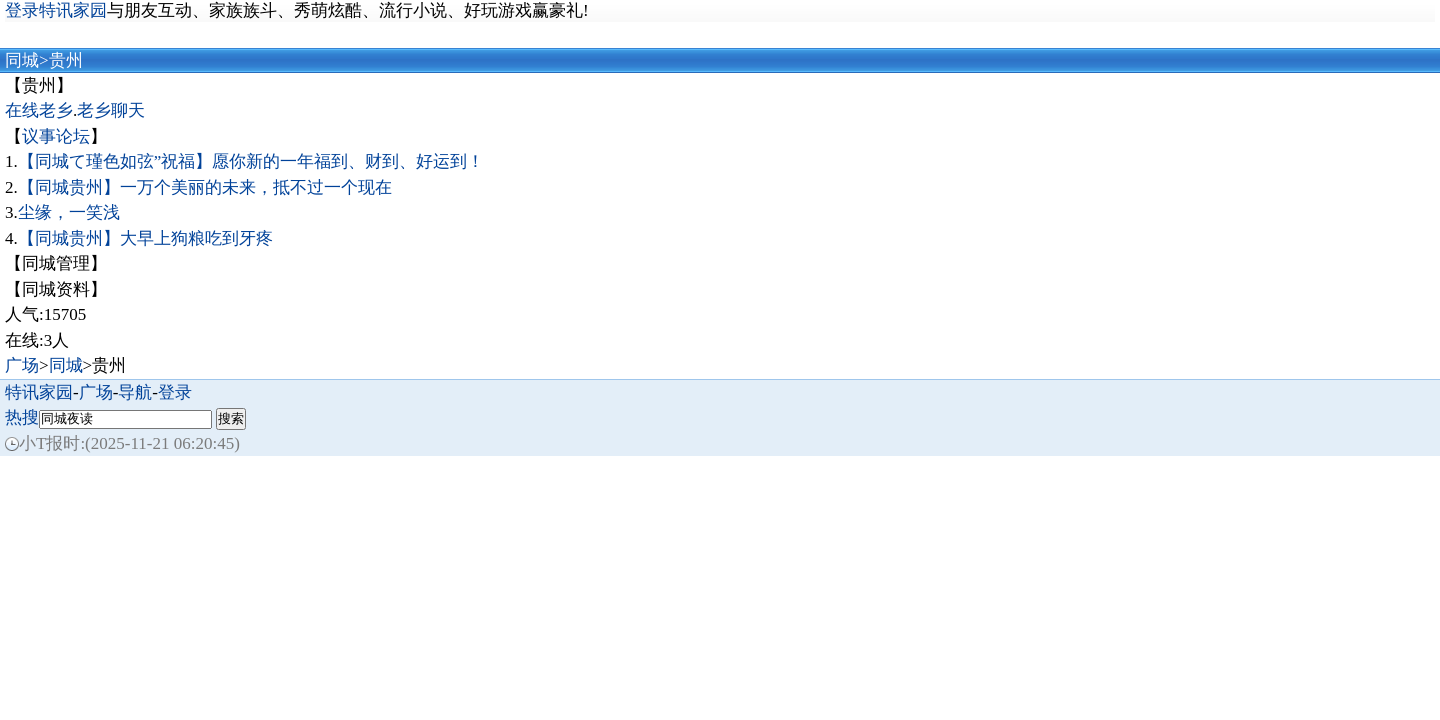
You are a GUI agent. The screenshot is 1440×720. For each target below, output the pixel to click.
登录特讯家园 (56, 10)
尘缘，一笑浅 (69, 212)
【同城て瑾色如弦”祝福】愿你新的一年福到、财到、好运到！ (251, 161)
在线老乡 (39, 110)
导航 (135, 392)
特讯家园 (39, 392)
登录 (175, 392)
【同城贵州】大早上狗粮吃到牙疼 (145, 238)
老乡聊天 (111, 110)
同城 (22, 60)
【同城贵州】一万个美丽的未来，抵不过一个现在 (205, 187)
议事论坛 (56, 136)
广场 (22, 365)
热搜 (22, 417)
